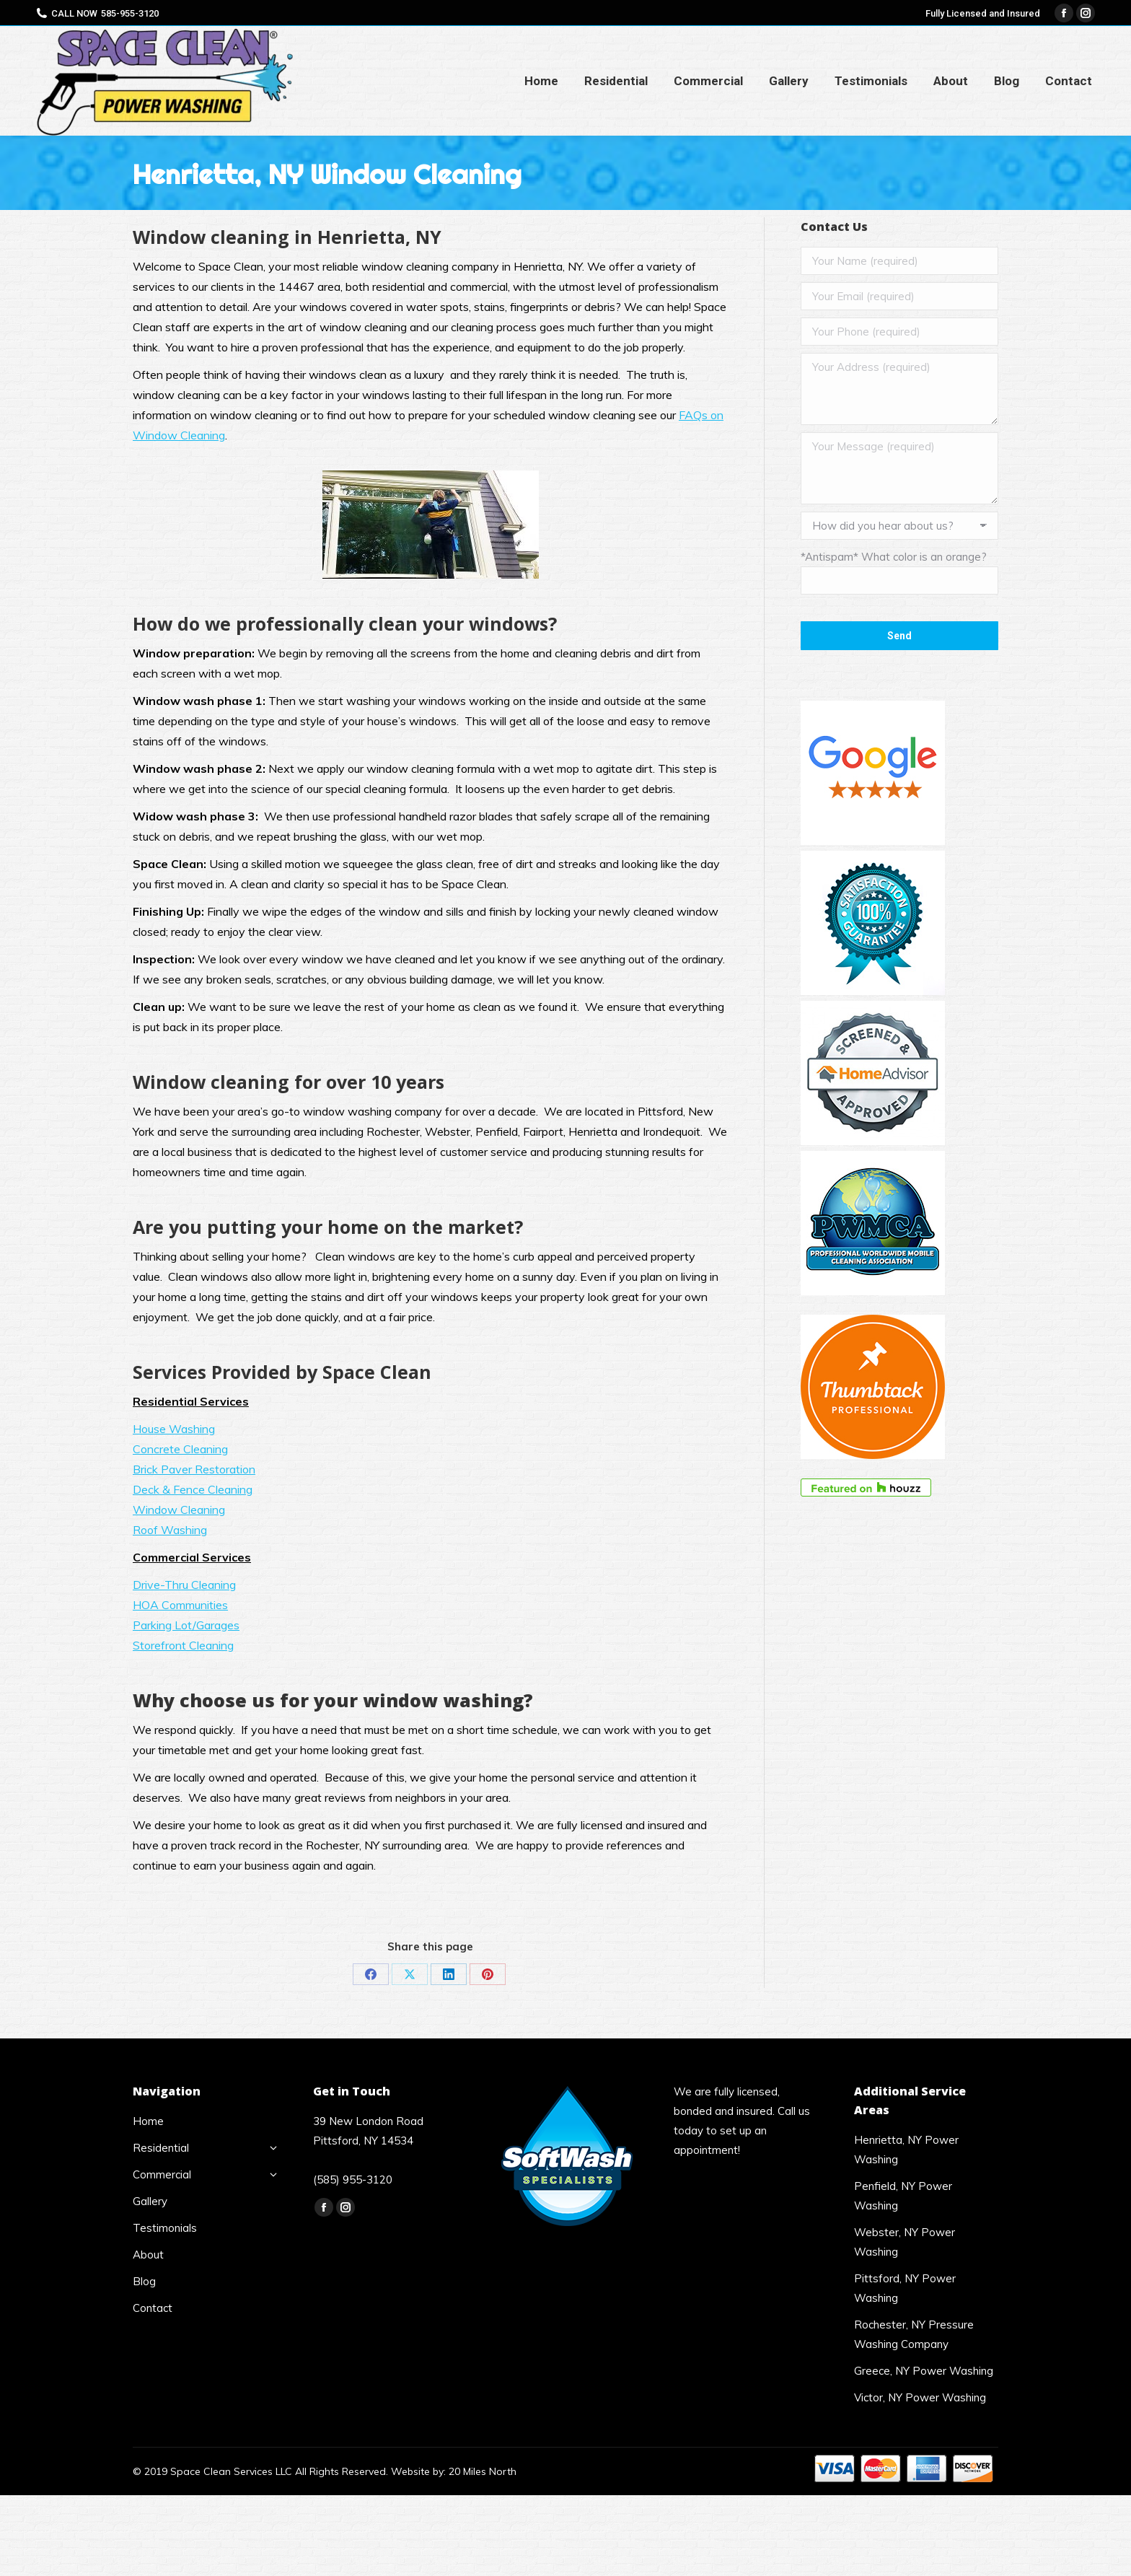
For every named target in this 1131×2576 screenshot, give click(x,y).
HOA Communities (180, 1605)
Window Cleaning (179, 1509)
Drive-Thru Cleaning (184, 1584)
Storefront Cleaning (183, 1645)
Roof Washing (170, 1530)
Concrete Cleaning (180, 1449)
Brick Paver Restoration (194, 1469)
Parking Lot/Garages (186, 1625)
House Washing (174, 1428)
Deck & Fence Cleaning (192, 1489)
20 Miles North (482, 2471)
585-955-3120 (130, 13)
